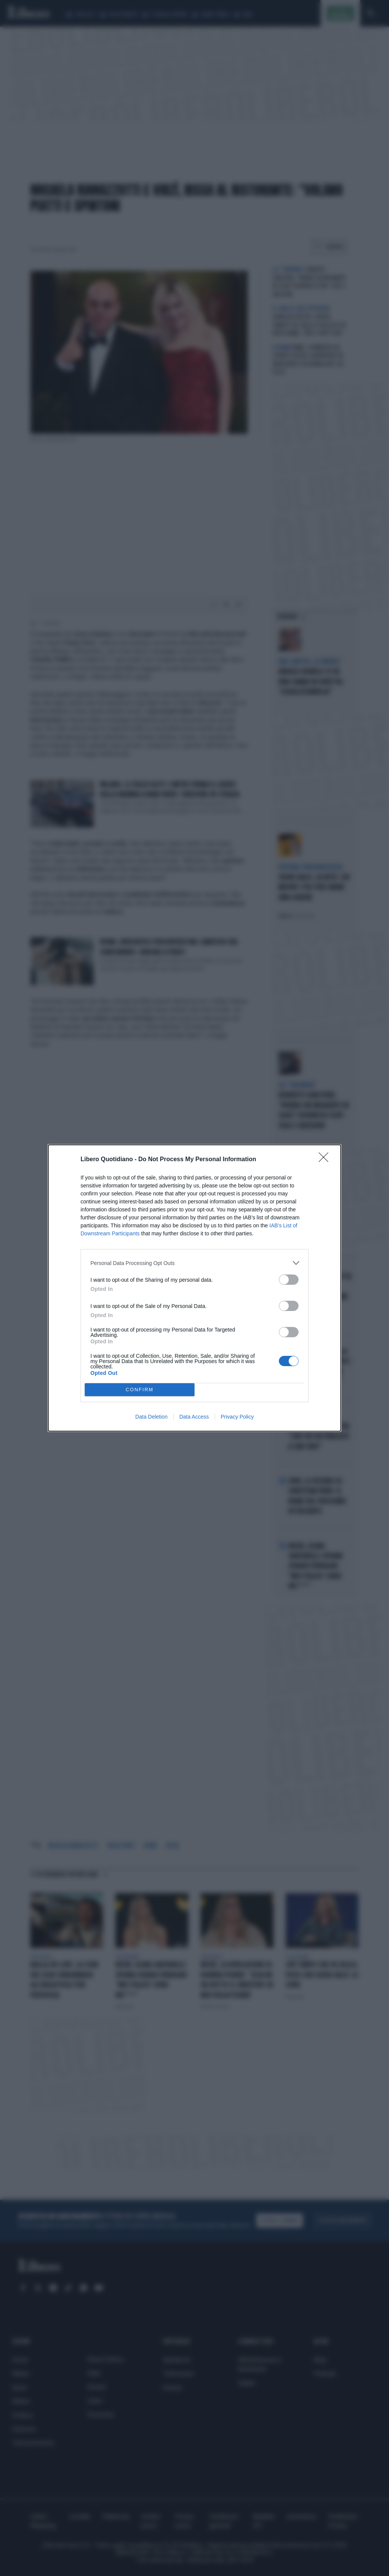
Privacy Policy (237, 1417)
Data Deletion (151, 1417)
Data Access (194, 1417)
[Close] (326, 1159)
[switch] (289, 1280)
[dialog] (194, 1288)
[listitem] (194, 1263)
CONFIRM (139, 1390)
